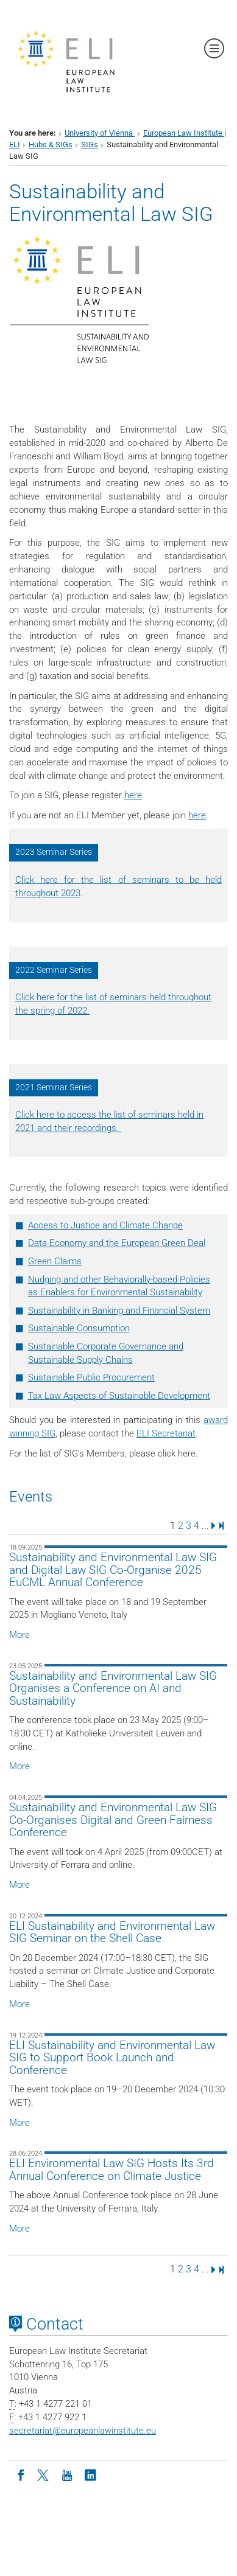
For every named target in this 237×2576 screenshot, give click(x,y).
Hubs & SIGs (51, 144)
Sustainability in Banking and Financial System (119, 1310)
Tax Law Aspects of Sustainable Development (119, 1395)
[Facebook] (20, 2474)
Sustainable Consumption (79, 1328)
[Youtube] (67, 2474)
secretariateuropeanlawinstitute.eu (82, 2430)
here (133, 795)
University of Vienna (100, 133)
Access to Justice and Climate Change (105, 1225)
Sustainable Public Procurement (91, 1377)
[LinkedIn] (90, 2474)
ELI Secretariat (166, 1433)
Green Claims (55, 1261)
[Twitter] (43, 2474)
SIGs (89, 144)
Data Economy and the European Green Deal (116, 1243)
